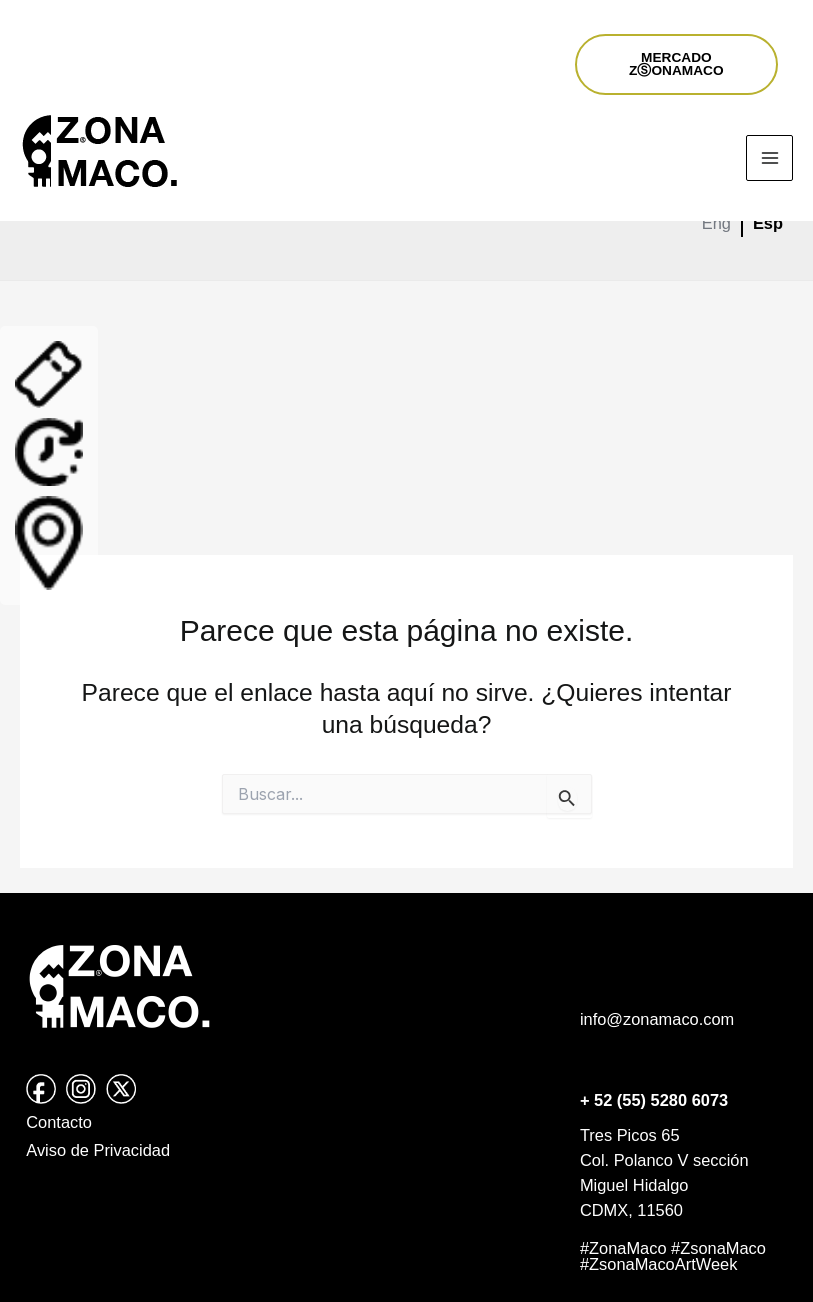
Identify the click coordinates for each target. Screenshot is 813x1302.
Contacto (59, 1122)
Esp (768, 223)
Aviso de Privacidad (98, 1150)
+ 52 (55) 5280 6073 (654, 1100)
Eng (716, 223)
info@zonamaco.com (657, 1019)
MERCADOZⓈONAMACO (676, 64)
